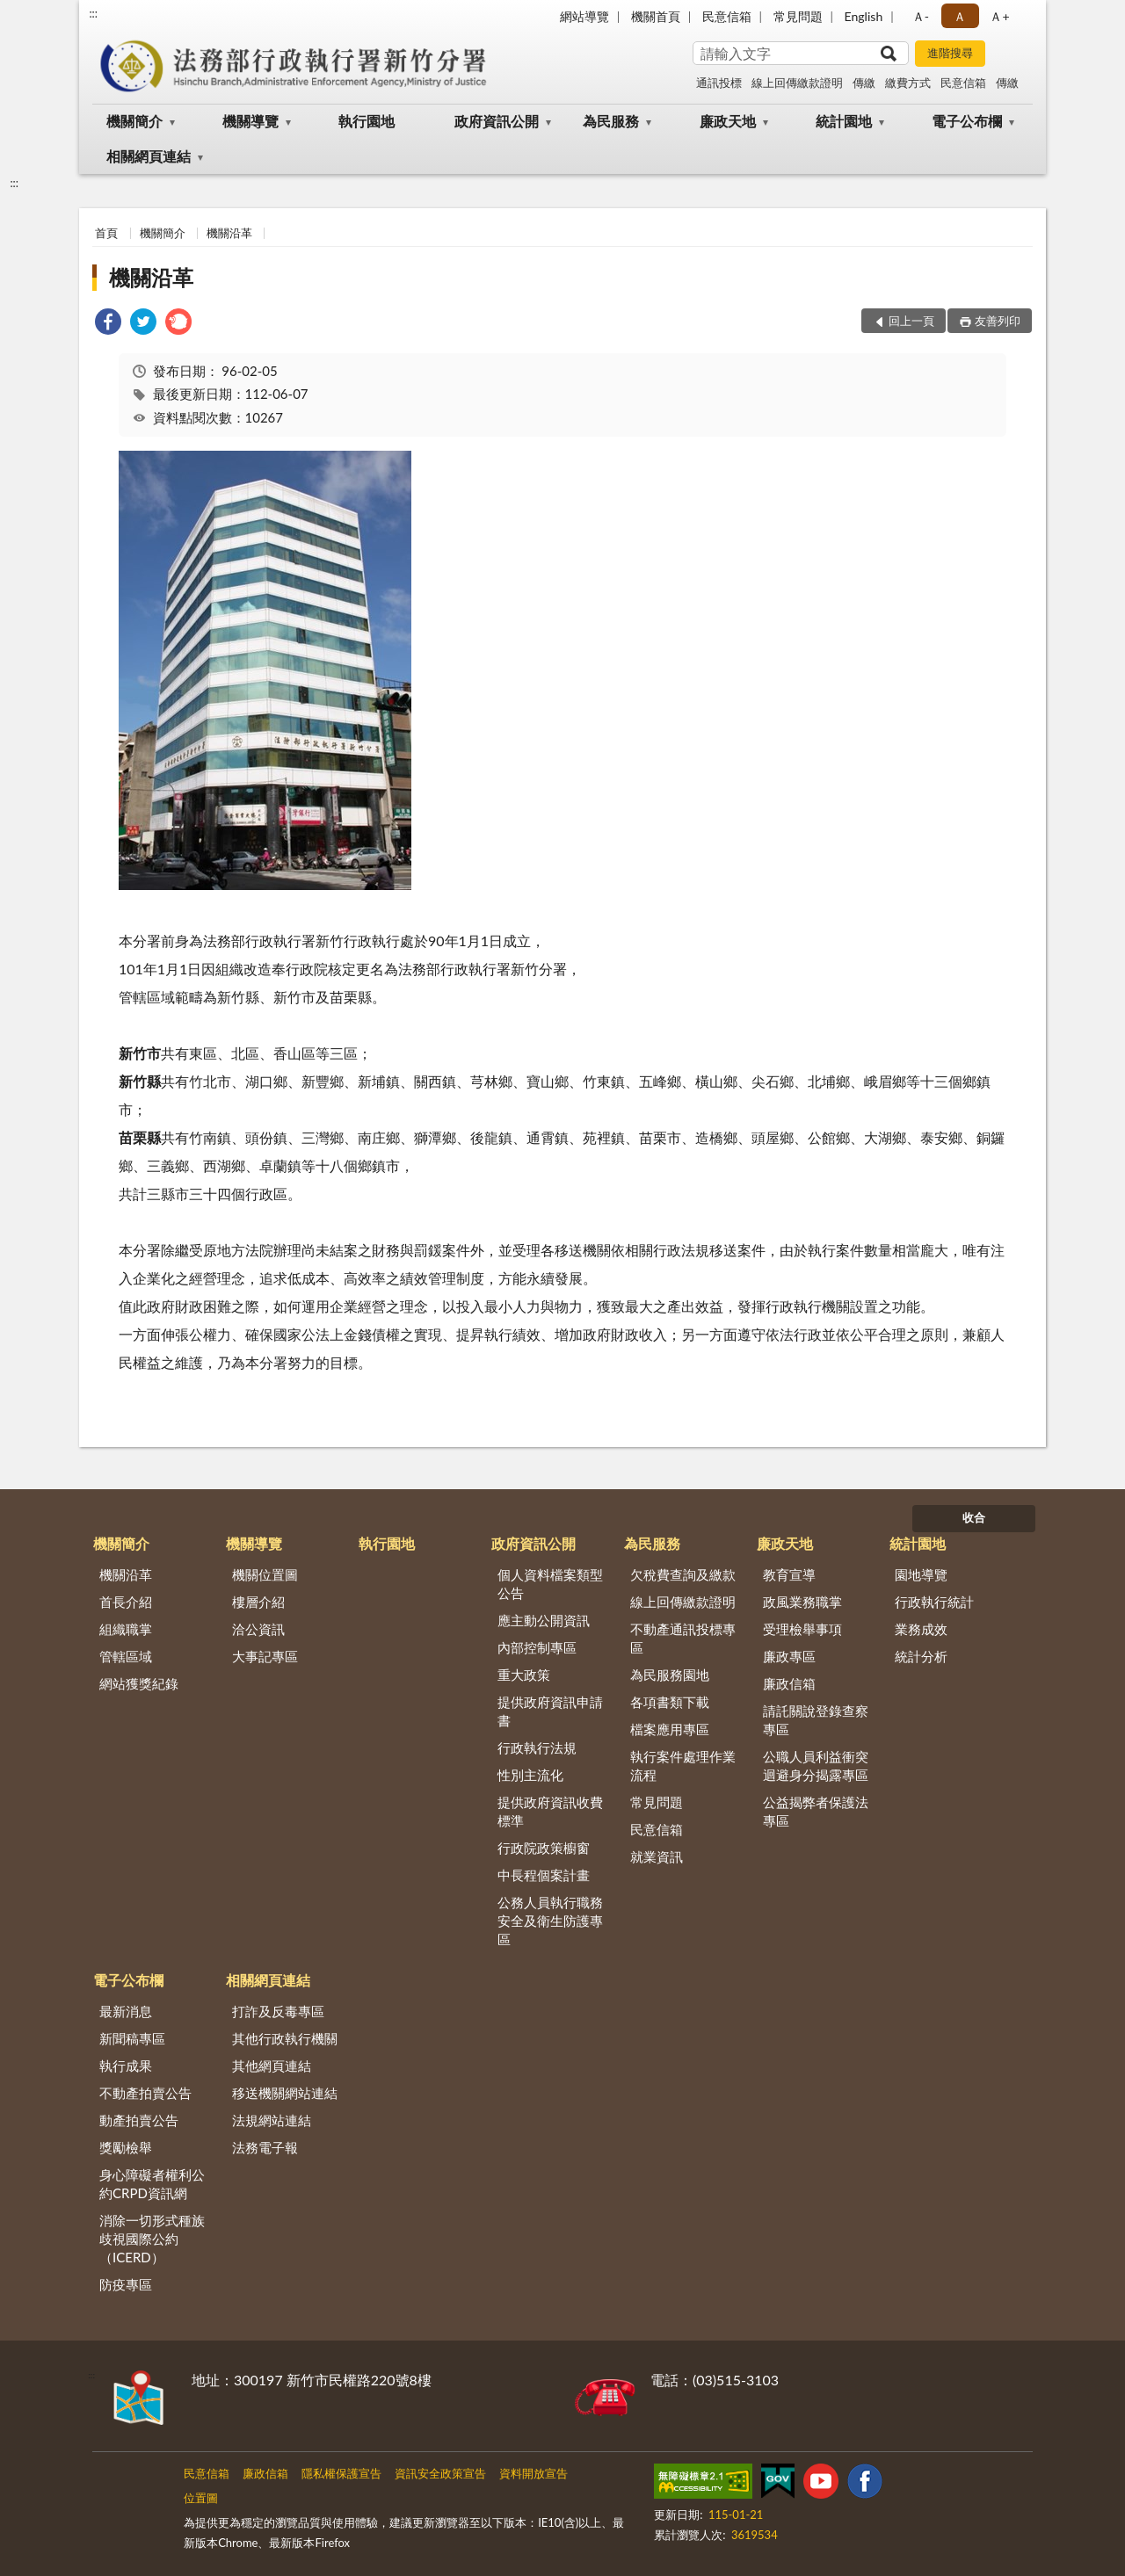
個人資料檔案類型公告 (550, 1584)
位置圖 (201, 2498)
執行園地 (366, 120)
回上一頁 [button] (911, 321)
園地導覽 (921, 1574)
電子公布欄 (967, 120)
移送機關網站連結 (285, 2093)
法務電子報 (265, 2147)
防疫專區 (125, 2284)
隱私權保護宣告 (341, 2473)
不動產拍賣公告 (145, 2093)
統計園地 (844, 120)
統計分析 (921, 1656)
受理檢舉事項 (802, 1629)
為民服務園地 (669, 1674)
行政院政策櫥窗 (543, 1848)
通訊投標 (719, 83)
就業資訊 (656, 1856)
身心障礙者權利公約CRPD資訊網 (152, 2184)
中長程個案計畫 (543, 1875)
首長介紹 (125, 1602)
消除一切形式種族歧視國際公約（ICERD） (152, 2238)
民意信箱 (726, 16)
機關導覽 (250, 120)
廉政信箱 (789, 1683)
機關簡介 (134, 120)
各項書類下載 (669, 1702)
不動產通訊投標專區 (683, 1638)
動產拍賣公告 (138, 2120)
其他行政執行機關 (285, 2038)
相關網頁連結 (148, 156)
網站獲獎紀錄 (138, 1683)
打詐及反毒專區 (278, 2011)
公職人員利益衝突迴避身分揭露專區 (815, 1765)
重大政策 (523, 1674)
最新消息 (125, 2011)
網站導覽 (584, 16)
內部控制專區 (537, 1647)
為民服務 (611, 120)
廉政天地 (728, 120)
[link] (108, 323)
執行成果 (125, 2065)
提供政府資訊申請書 (550, 1711)
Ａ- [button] (920, 16)
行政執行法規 (537, 1747)
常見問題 (798, 16)
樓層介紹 (258, 1602)
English (864, 16)
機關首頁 (655, 16)
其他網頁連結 (271, 2065)
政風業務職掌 (802, 1602)
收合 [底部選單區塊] (973, 1517)
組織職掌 (125, 1629)
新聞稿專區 (132, 2038)
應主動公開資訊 (543, 1620)
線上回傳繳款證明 (797, 83)
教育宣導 (789, 1574)
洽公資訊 (258, 1629)
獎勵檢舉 (125, 2147)
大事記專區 (265, 1656)
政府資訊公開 (496, 120)
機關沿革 (229, 233)
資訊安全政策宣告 (440, 2473)
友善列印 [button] (997, 321)
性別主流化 (530, 1775)
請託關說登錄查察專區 (815, 1720)
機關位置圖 (265, 1574)
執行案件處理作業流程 (683, 1765)
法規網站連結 (271, 2120)
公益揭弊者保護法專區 (815, 1811)
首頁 (106, 233)
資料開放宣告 (533, 2473)
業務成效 (921, 1629)
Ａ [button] (960, 16)
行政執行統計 (934, 1602)
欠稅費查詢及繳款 (683, 1574)
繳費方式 (908, 83)
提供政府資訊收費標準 (550, 1811)
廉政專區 (789, 1656)
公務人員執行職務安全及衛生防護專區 (550, 1920)
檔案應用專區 (669, 1729)
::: (93, 13)
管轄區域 (125, 1656)
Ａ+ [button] (999, 16)
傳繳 (864, 83)
